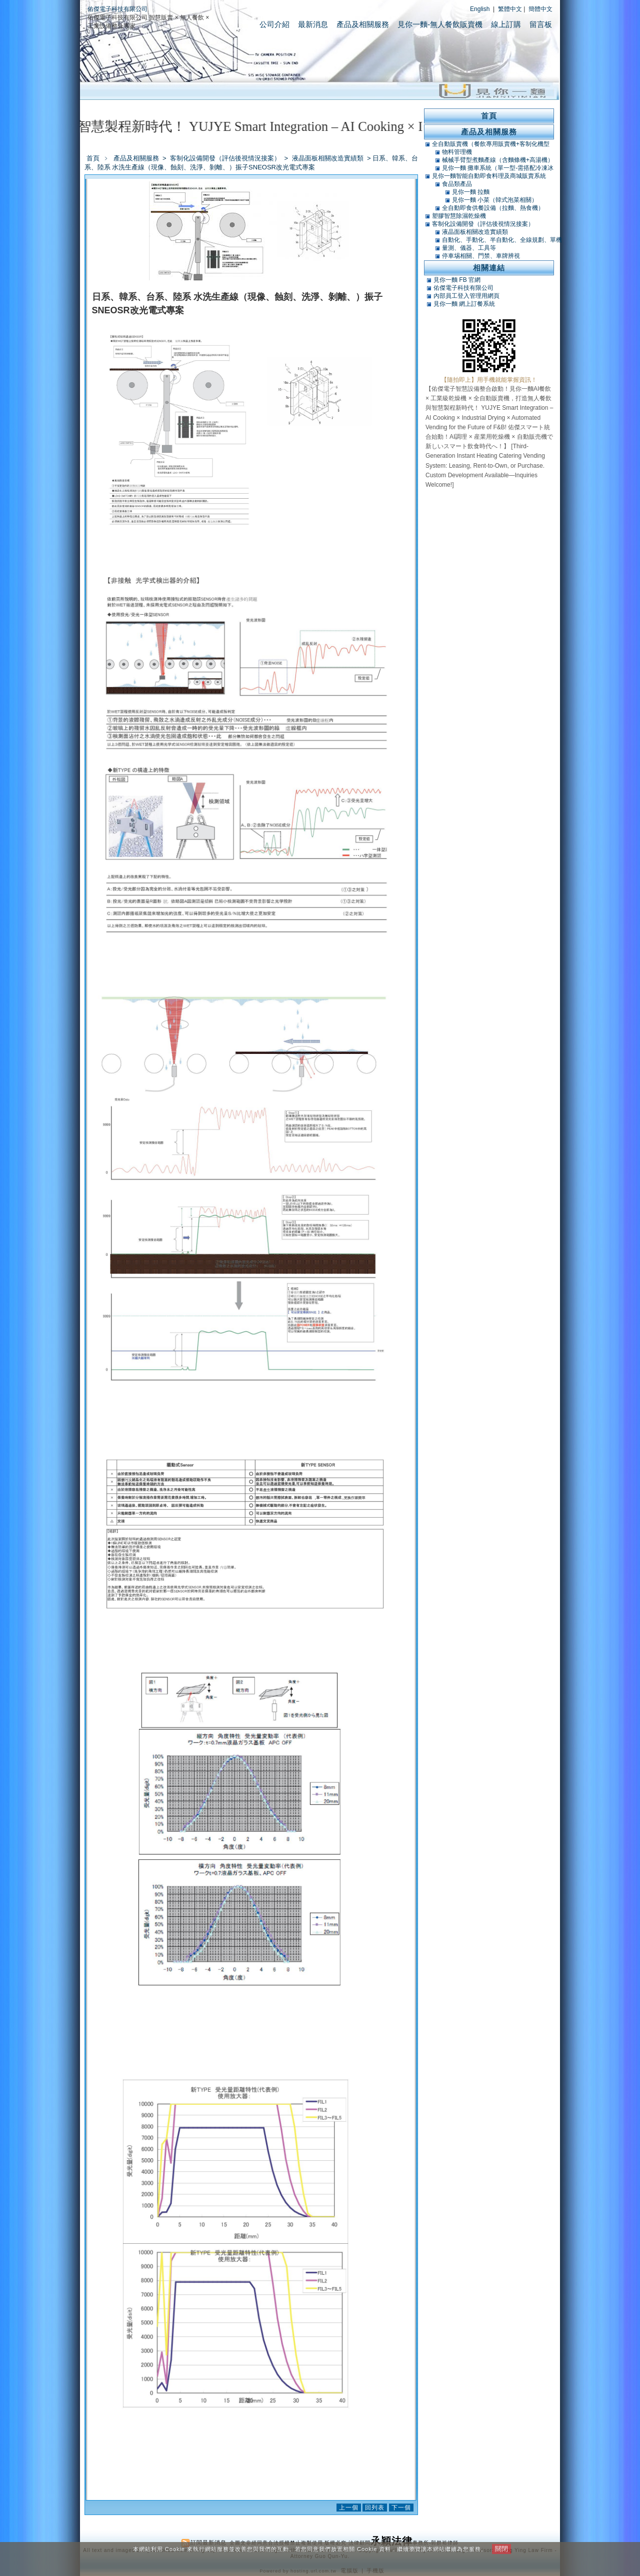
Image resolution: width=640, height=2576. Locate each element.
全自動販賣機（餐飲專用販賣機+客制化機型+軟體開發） (491, 143)
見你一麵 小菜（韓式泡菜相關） (495, 199)
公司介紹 (275, 24)
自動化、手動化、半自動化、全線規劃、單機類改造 (502, 239)
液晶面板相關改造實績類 (328, 158)
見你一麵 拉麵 (471, 191)
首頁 (93, 158)
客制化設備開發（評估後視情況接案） (226, 158)
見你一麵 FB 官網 (457, 279)
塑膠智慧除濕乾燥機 (459, 215)
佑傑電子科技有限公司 (118, 8)
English (480, 8)
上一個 (348, 2507)
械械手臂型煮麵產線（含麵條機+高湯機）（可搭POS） (498, 159)
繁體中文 (510, 8)
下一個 (401, 2507)
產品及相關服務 (362, 24)
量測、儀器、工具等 (469, 247)
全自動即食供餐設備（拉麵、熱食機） (493, 207)
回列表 (374, 2507)
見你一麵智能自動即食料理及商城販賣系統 (489, 175)
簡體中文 (540, 8)
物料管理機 (457, 151)
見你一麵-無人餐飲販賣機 (440, 24)
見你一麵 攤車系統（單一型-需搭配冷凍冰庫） (498, 167)
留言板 (541, 24)
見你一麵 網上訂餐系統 (464, 303)
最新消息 (313, 24)
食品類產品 (457, 183)
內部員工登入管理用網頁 (467, 295)
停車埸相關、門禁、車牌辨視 (481, 255)
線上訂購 (506, 24)
